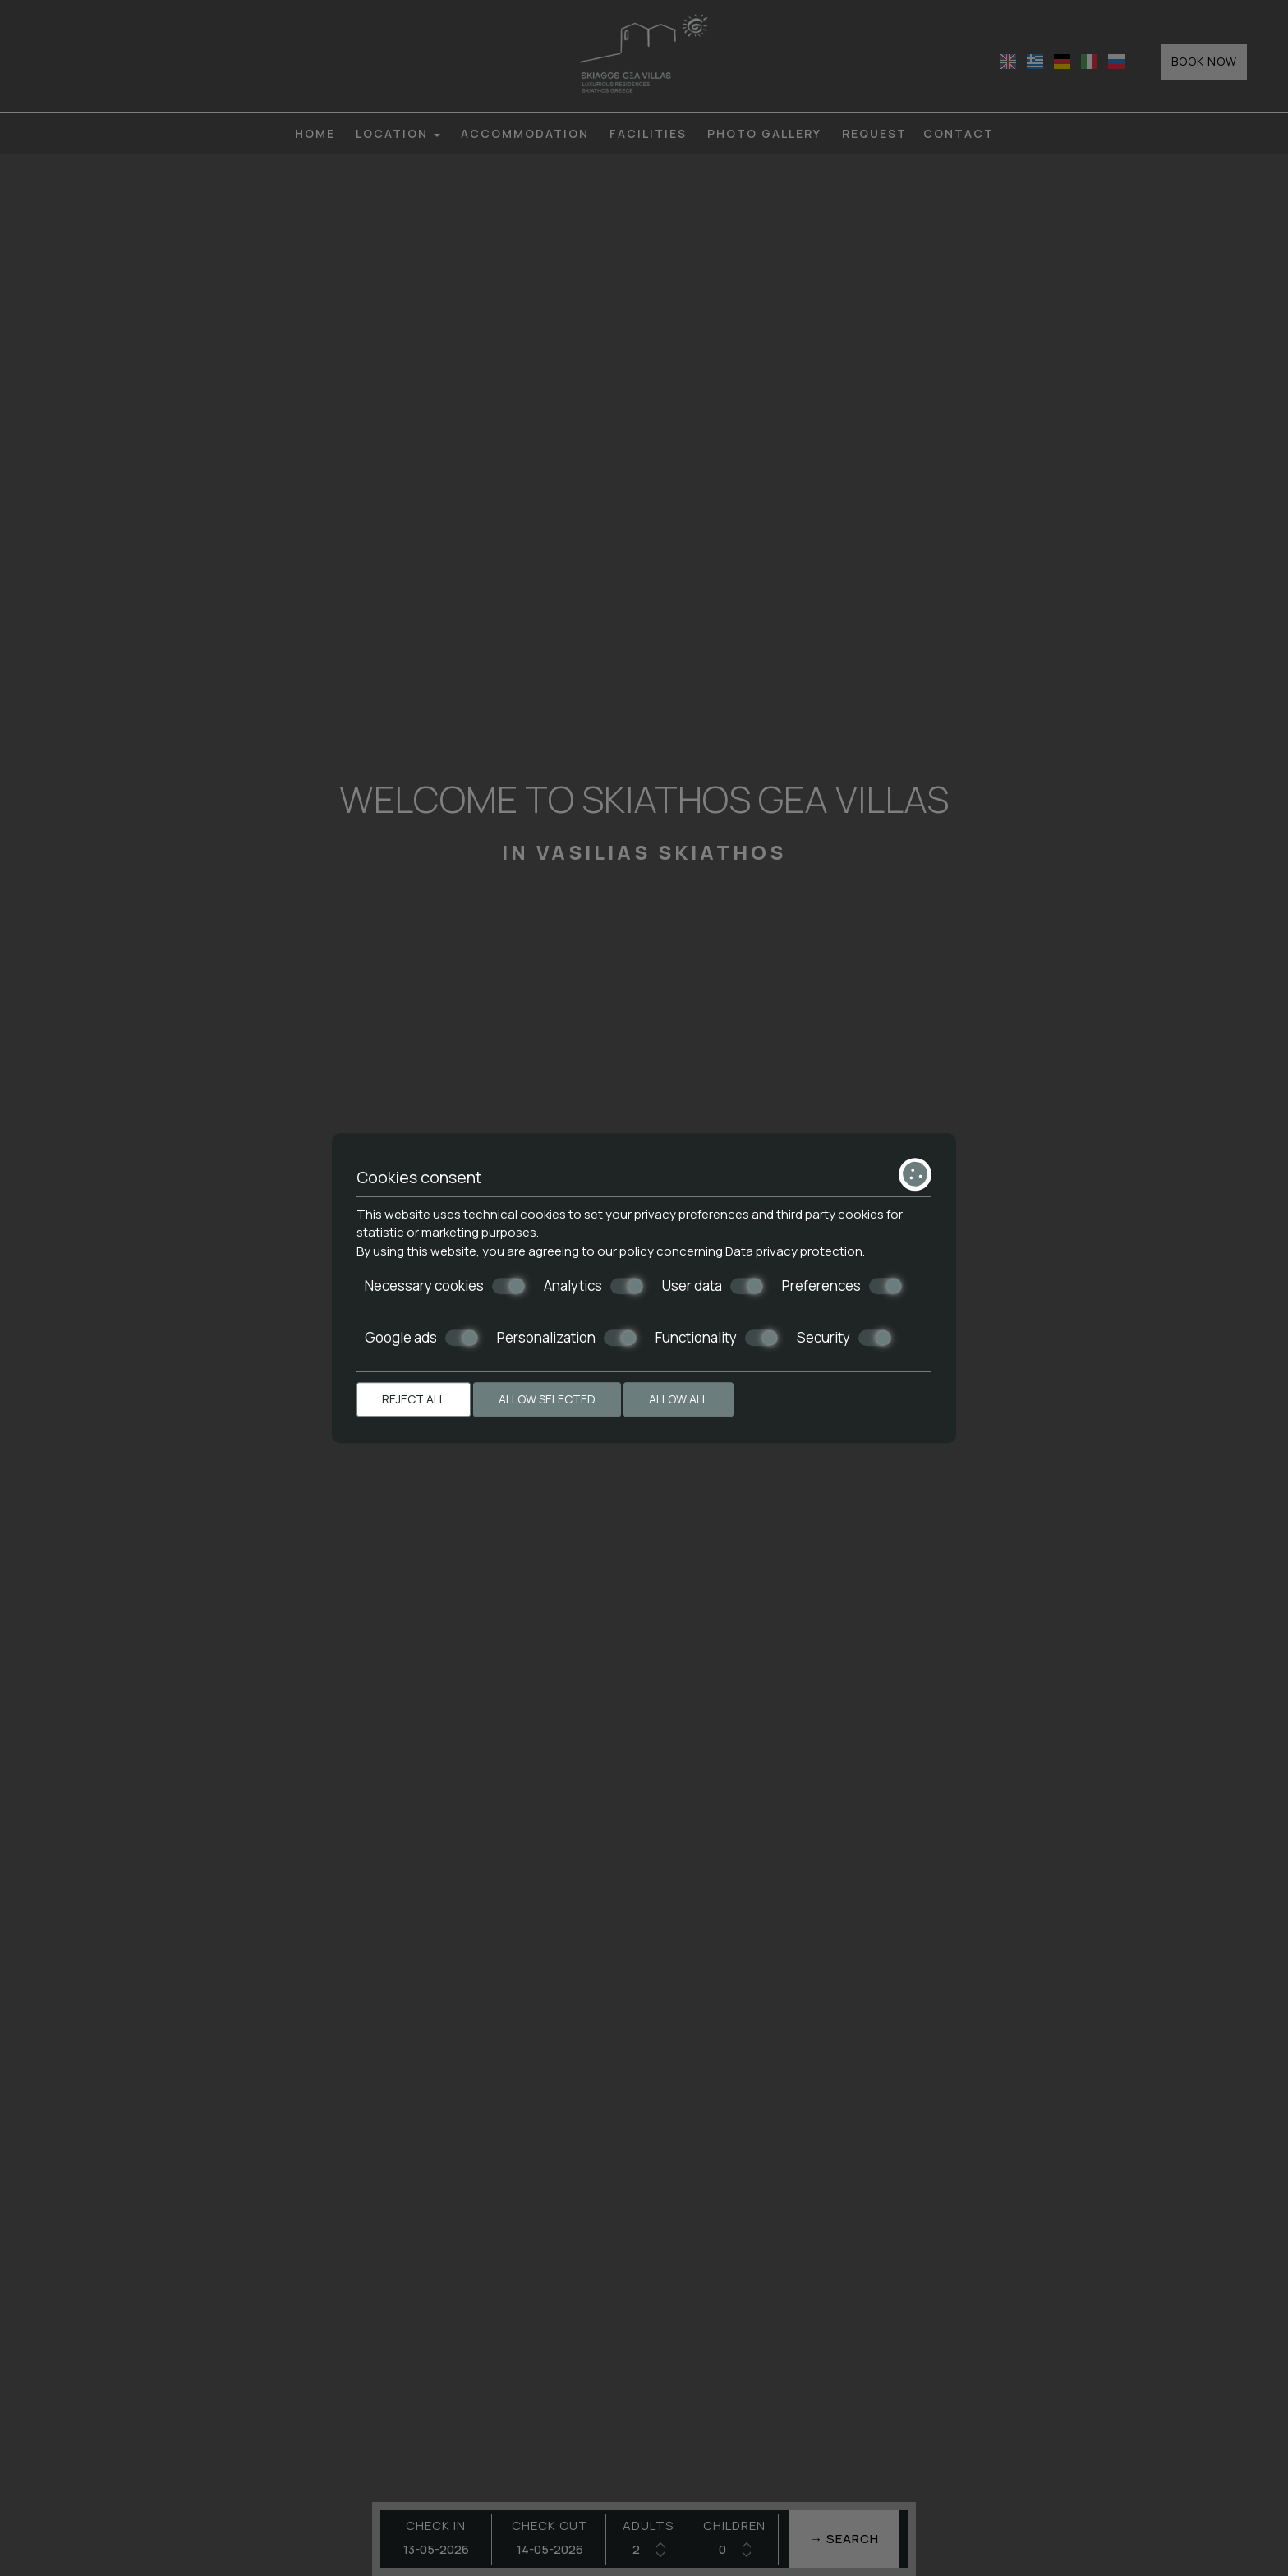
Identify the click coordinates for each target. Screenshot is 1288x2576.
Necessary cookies (445, 1286)
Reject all (413, 1399)
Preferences (842, 1286)
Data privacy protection (793, 1251)
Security (844, 1338)
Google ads (421, 1338)
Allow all (678, 1399)
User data (712, 1286)
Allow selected (547, 1399)
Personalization (567, 1338)
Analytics (593, 1286)
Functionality (717, 1338)
